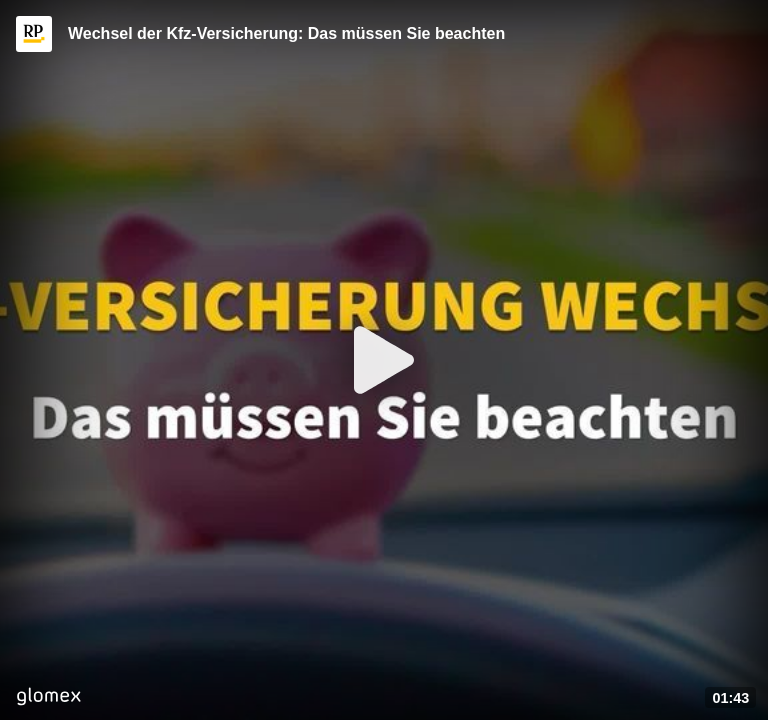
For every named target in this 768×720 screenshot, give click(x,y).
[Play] (384, 360)
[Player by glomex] (48, 698)
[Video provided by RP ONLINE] (34, 34)
